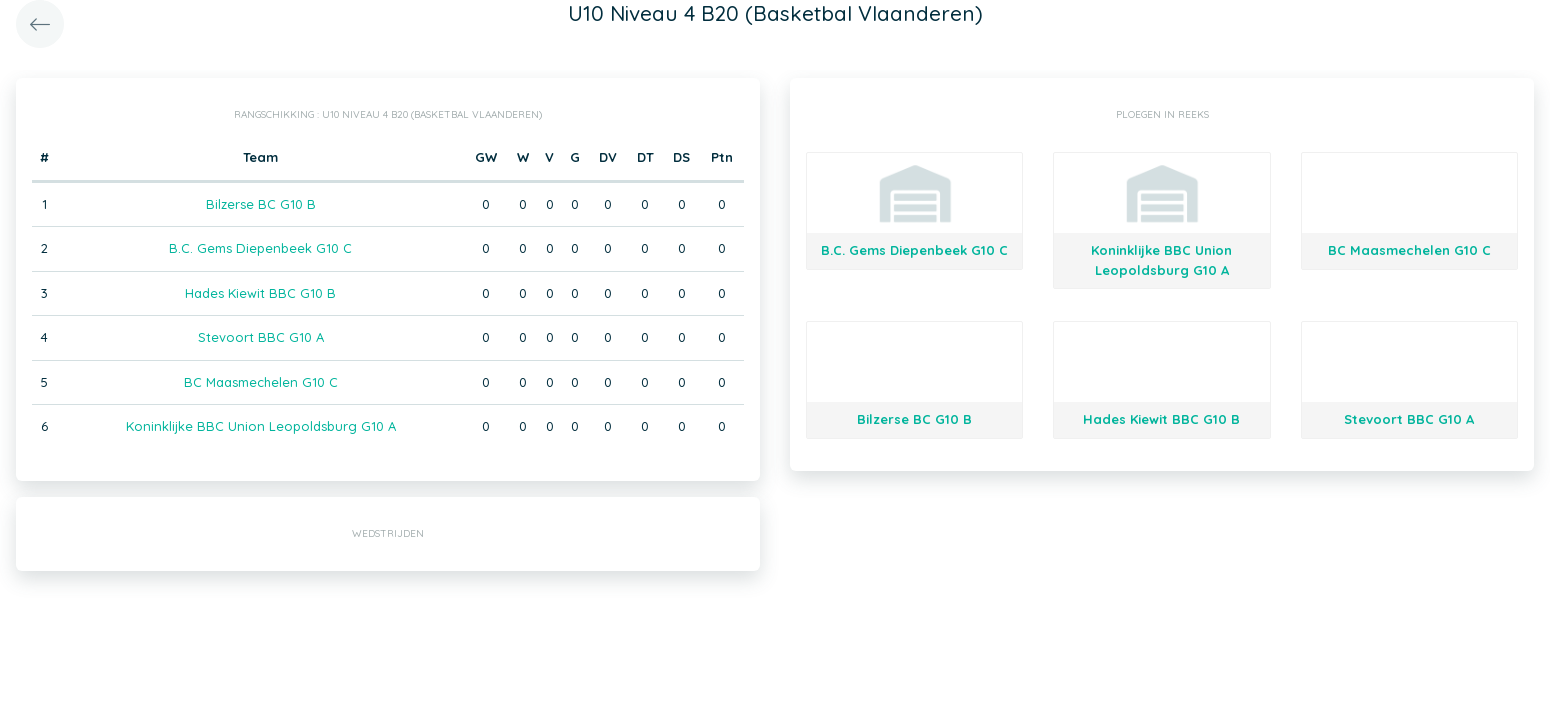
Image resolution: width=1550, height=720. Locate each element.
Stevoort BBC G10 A (261, 337)
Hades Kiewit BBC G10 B (260, 293)
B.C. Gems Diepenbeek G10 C (260, 248)
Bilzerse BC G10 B (261, 204)
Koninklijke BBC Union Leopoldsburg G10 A (261, 426)
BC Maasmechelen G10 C (261, 382)
